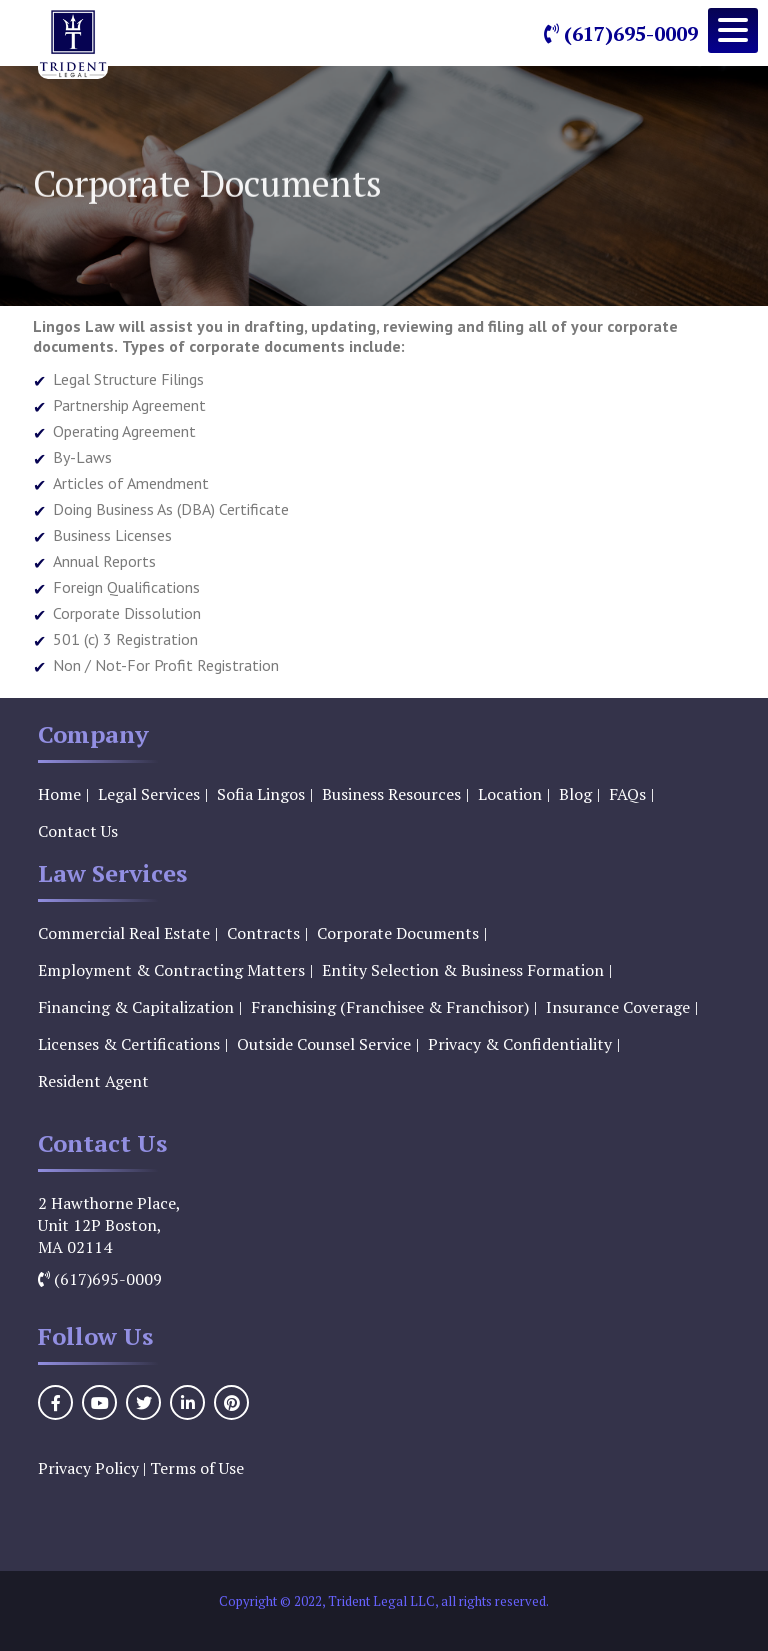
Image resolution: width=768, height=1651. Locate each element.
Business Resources (391, 794)
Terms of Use (197, 1468)
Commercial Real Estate (124, 933)
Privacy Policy (88, 1468)
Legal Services (149, 794)
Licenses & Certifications (129, 1044)
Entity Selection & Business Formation (463, 970)
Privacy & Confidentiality (520, 1044)
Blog (575, 794)
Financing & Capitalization (136, 1007)
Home (59, 794)
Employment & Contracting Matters (171, 970)
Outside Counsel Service (324, 1044)
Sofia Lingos (261, 794)
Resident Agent (93, 1081)
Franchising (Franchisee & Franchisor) (390, 1007)
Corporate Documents (398, 933)
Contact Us (78, 831)
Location (510, 794)
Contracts (263, 933)
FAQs (627, 794)
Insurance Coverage (618, 1007)
